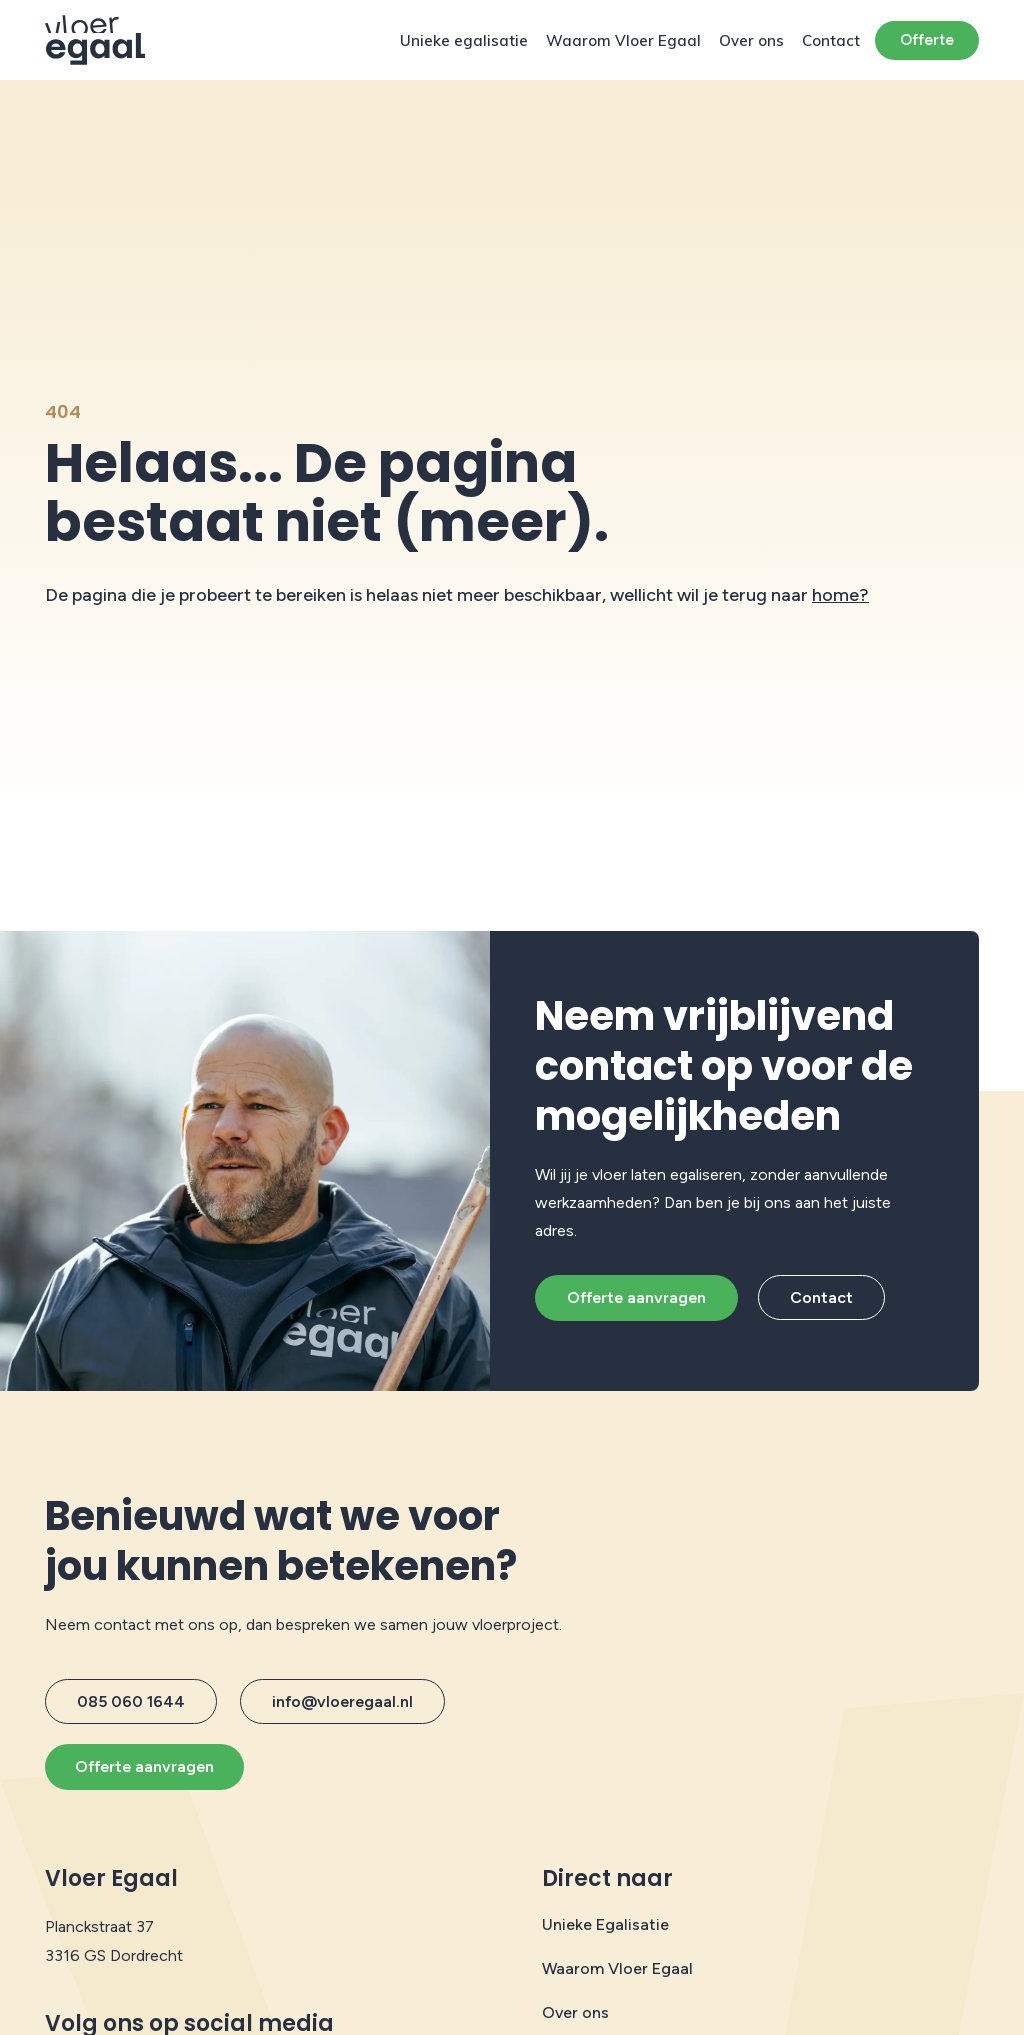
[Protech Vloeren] (95, 40)
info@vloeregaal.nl (342, 1701)
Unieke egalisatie (464, 40)
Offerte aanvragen (636, 1297)
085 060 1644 (131, 1701)
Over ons (751, 40)
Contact (831, 40)
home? (840, 595)
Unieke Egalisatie (605, 1924)
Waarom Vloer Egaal (623, 40)
